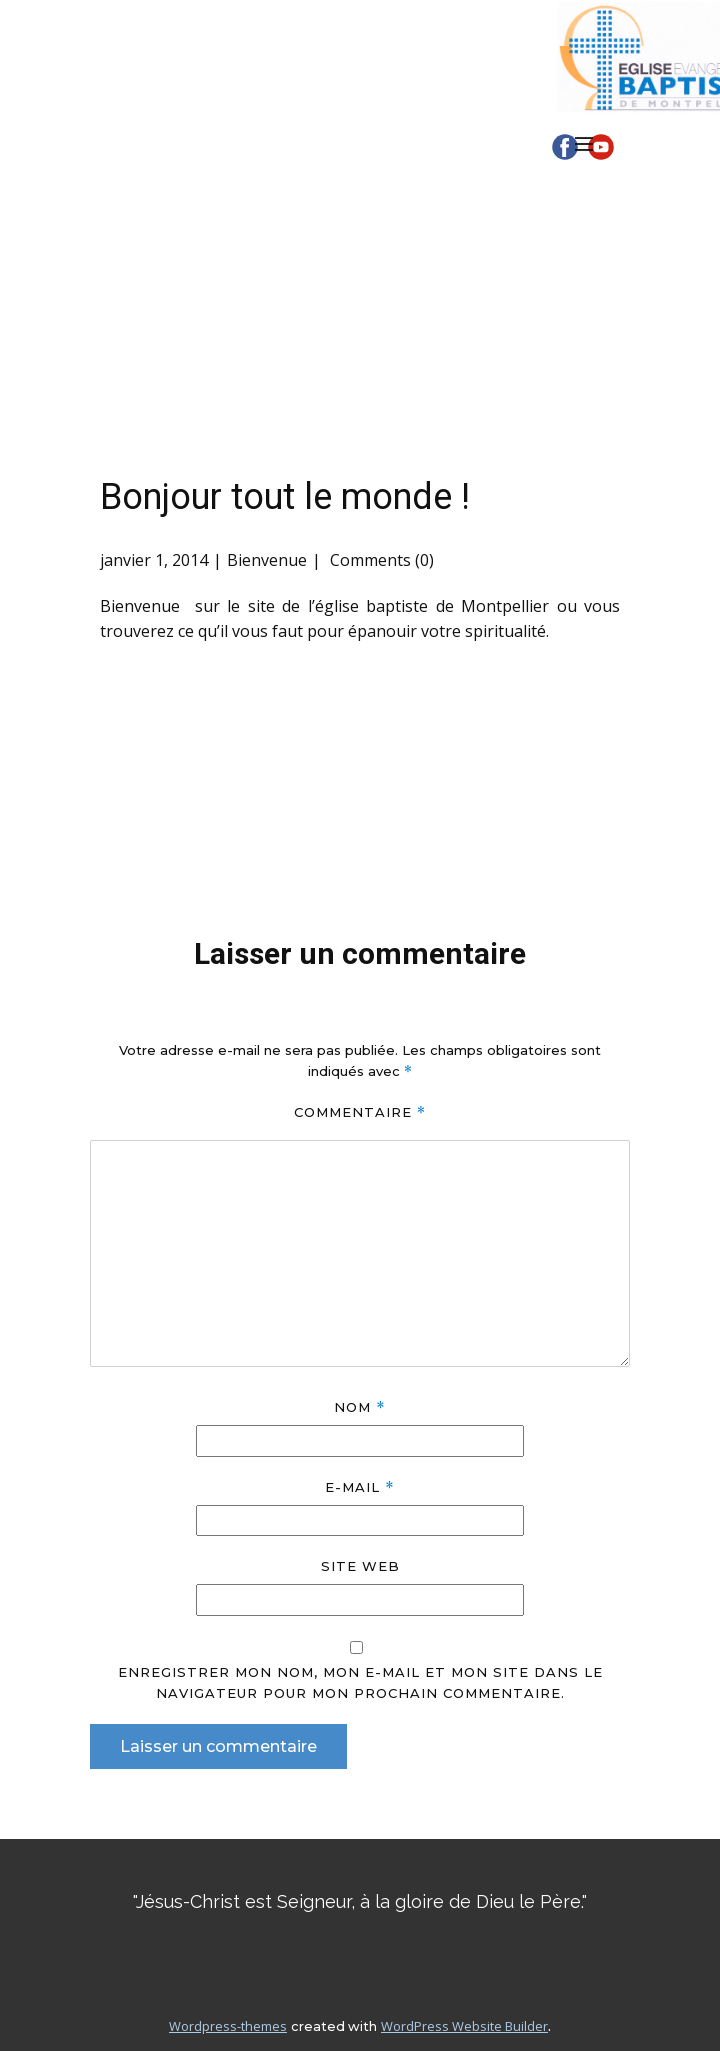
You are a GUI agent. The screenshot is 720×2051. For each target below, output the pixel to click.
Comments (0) (380, 560)
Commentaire (360, 1112)
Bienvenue (267, 560)
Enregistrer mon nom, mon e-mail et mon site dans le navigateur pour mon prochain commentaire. (360, 1682)
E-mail (359, 1487)
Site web (360, 1566)
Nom (359, 1407)
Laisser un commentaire (218, 1746)
